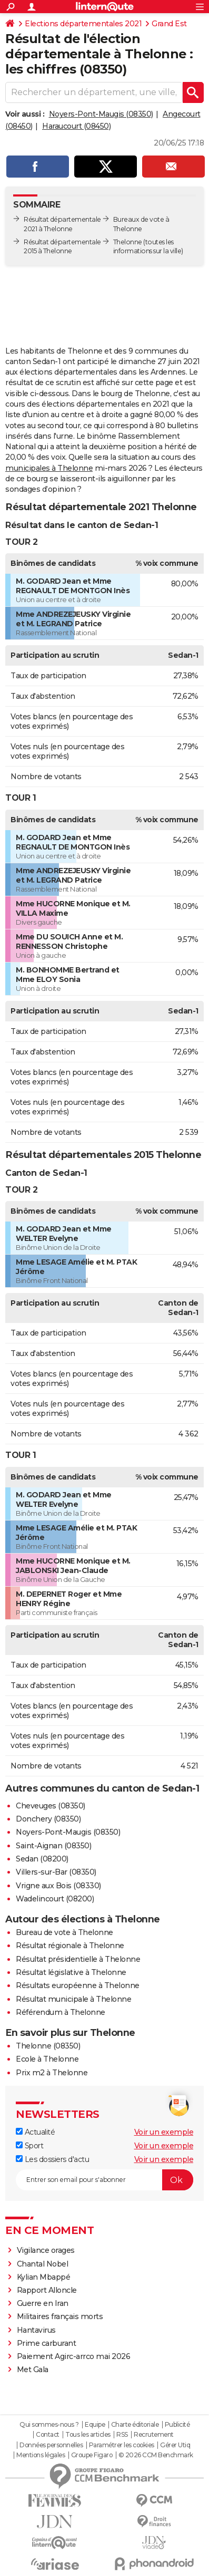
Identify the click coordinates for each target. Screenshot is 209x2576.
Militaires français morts (60, 2316)
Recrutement (154, 2434)
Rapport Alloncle (47, 2290)
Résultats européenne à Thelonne (78, 1985)
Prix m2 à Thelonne (51, 2072)
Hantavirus (36, 2330)
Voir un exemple (164, 2132)
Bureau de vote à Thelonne (64, 1932)
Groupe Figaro (92, 2455)
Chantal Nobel (42, 2264)
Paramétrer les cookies (121, 2445)
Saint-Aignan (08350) (53, 1845)
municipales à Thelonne (49, 468)
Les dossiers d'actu (52, 2159)
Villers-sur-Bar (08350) (56, 1872)
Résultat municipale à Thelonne (73, 1999)
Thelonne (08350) (48, 2046)
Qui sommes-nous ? (49, 2424)
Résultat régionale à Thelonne (70, 1945)
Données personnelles (51, 2445)
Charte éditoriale (135, 2424)
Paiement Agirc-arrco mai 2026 (74, 2356)
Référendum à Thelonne (60, 2012)
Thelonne (127, 242)
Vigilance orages (46, 2250)
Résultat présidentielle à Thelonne (78, 1959)
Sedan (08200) (42, 1859)
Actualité (35, 2132)
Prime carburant (46, 2343)
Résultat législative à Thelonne (71, 1972)
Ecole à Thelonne (47, 2059)
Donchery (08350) (48, 1819)
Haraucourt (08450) (76, 126)
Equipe (95, 2424)
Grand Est (169, 23)
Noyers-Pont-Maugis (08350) (101, 114)
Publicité (177, 2424)
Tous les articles (88, 2434)
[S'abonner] (104, 2179)
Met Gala (32, 2369)
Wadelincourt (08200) (55, 1898)
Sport (29, 2145)
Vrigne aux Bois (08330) (58, 1885)
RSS (122, 2434)
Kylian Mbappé (44, 2277)
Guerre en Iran (42, 2303)
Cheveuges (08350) (50, 1806)
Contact (47, 2434)
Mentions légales (40, 2455)
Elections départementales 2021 (83, 23)
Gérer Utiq (175, 2445)
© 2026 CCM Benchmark (155, 2455)
